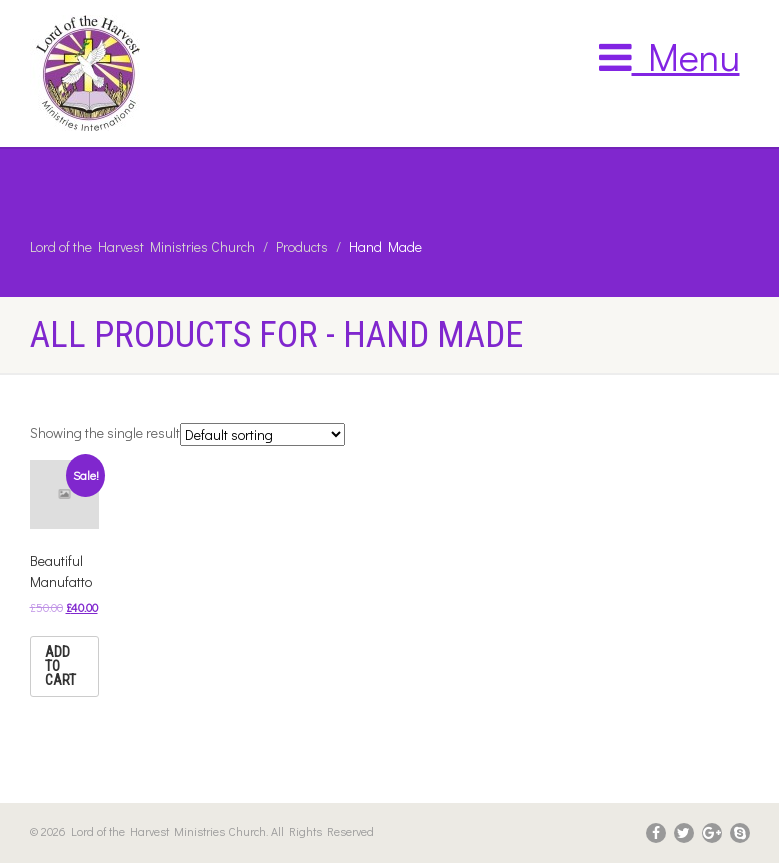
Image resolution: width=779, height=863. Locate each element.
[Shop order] (262, 434)
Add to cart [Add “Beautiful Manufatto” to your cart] (60, 666)
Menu (669, 56)
